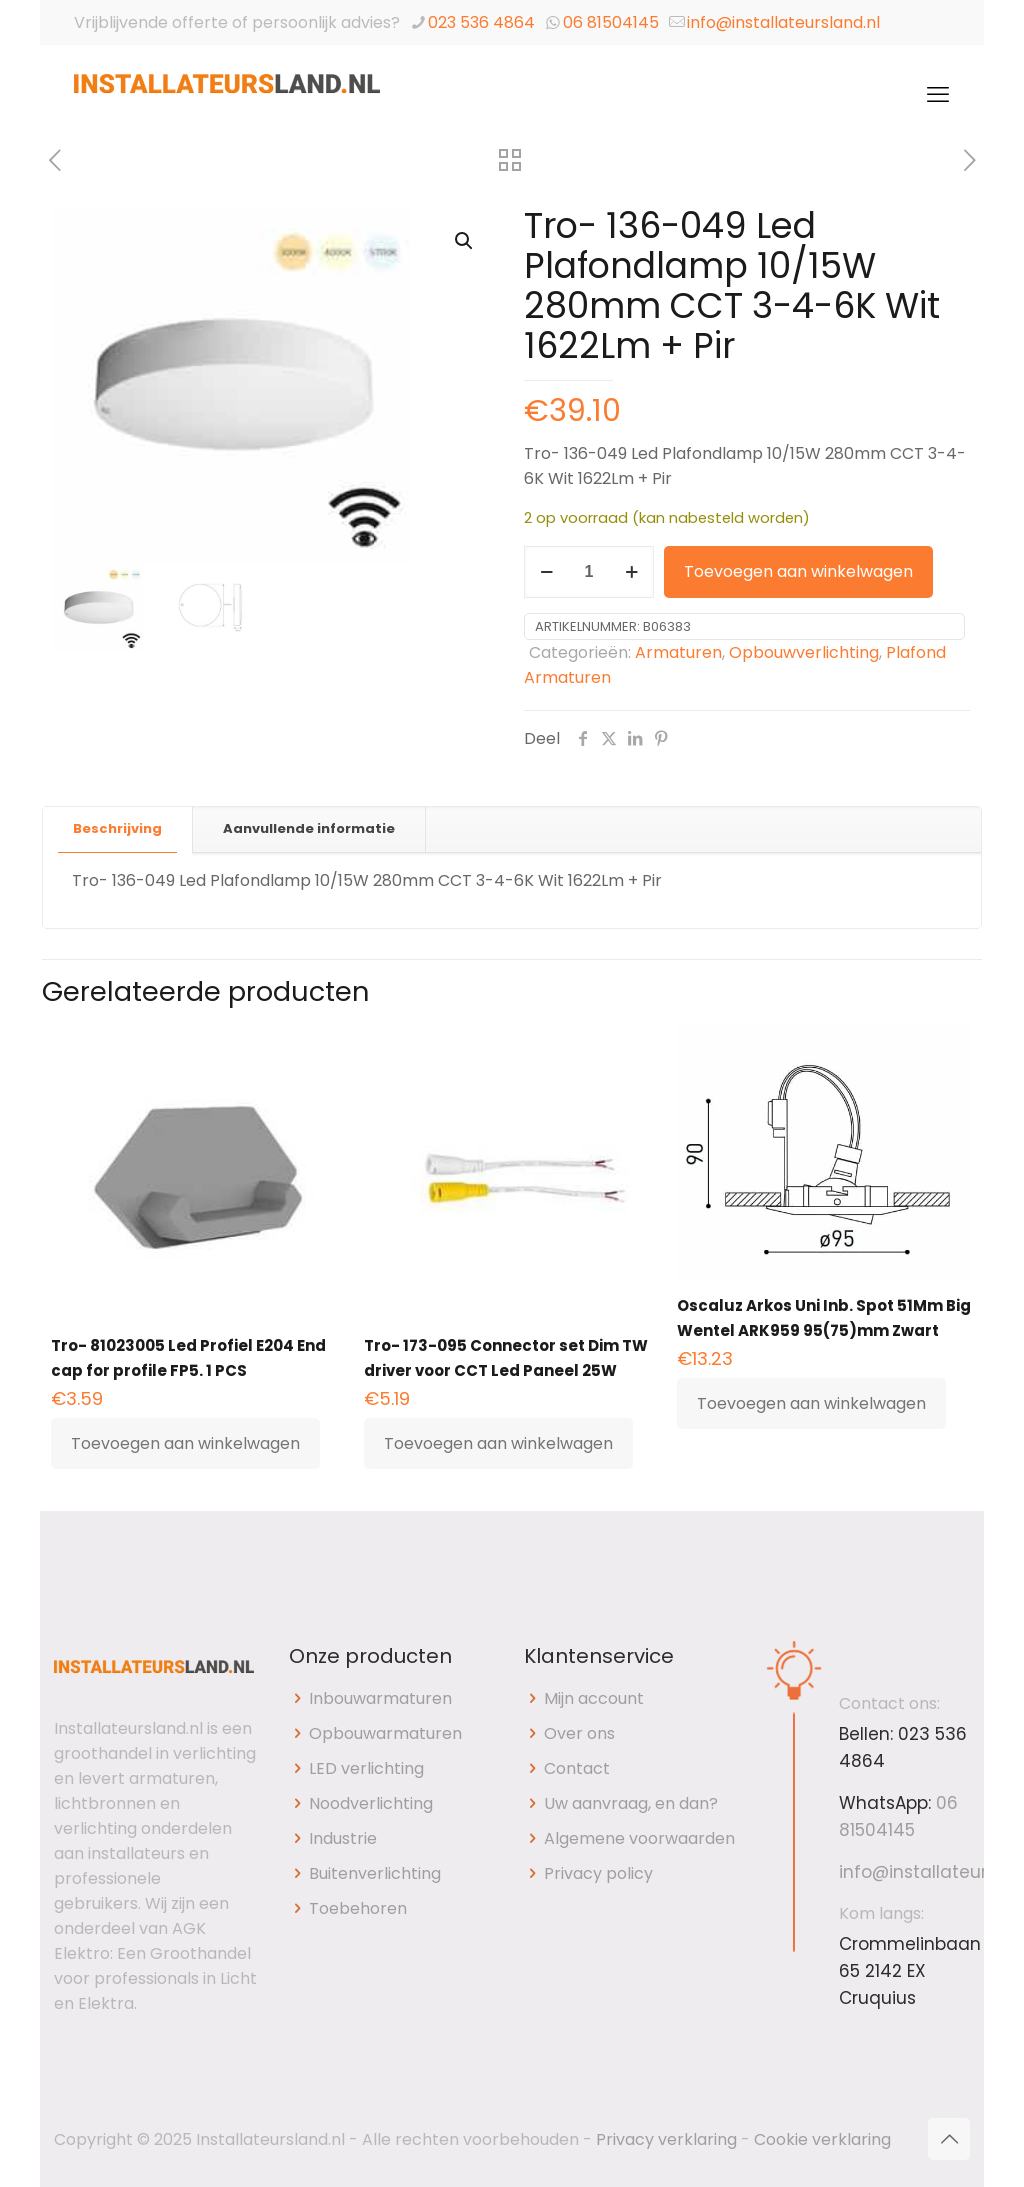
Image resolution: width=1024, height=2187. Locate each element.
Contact (577, 1768)
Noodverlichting (371, 1803)
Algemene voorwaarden (639, 1838)
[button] (465, 241)
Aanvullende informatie (309, 828)
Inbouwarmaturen (380, 1698)
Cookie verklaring (822, 2139)
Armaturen (678, 652)
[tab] (118, 829)
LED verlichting (366, 1768)
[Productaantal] (589, 572)
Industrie (343, 1838)
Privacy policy (598, 1873)
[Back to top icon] (949, 2139)
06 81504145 (611, 22)
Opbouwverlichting (804, 652)
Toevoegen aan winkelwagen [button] (185, 1443)
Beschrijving (117, 828)
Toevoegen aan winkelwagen (798, 571)
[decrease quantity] (546, 572)
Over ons (579, 1733)
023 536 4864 (481, 22)
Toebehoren (358, 1908)
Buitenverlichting (375, 1873)
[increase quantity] (631, 572)
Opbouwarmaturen (385, 1733)
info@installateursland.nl (783, 22)
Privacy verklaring (666, 2139)
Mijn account (594, 1698)
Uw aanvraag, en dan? (631, 1803)
